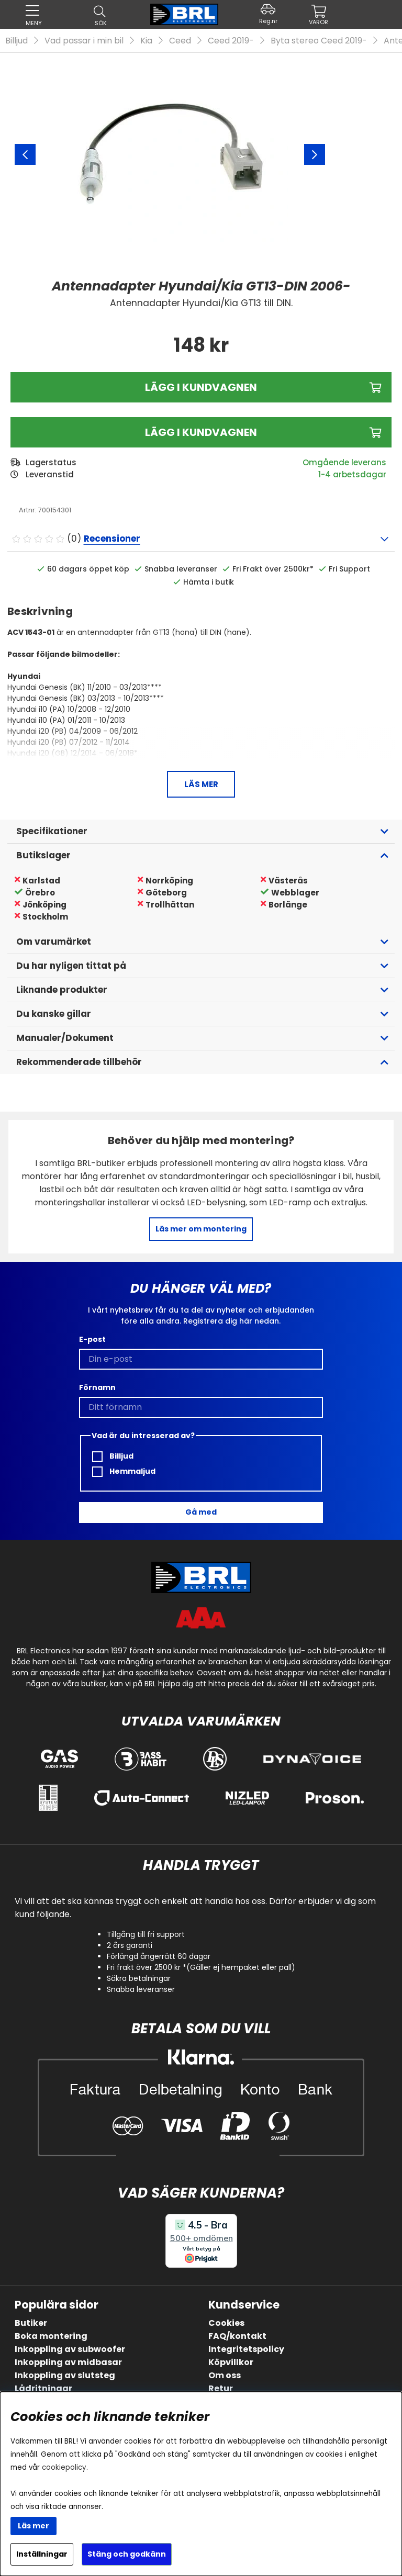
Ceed (180, 41)
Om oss (224, 2375)
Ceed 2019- (231, 41)
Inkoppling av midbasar (68, 2362)
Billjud (16, 41)
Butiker (31, 2323)
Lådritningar (43, 2388)
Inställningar (42, 2554)
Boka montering (51, 2336)
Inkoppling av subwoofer (70, 2349)
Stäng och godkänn (126, 2554)
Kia (146, 41)
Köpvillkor (230, 2362)
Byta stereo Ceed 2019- (319, 41)
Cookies (226, 2323)
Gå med (201, 1512)
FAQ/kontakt (237, 2336)
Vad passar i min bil (84, 41)
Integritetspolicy (246, 2349)
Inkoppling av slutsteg (65, 2375)
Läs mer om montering (201, 1229)
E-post (92, 1339)
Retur (220, 2388)
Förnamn (97, 1387)
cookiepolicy (64, 2467)
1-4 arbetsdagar (352, 474)
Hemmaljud (123, 1471)
